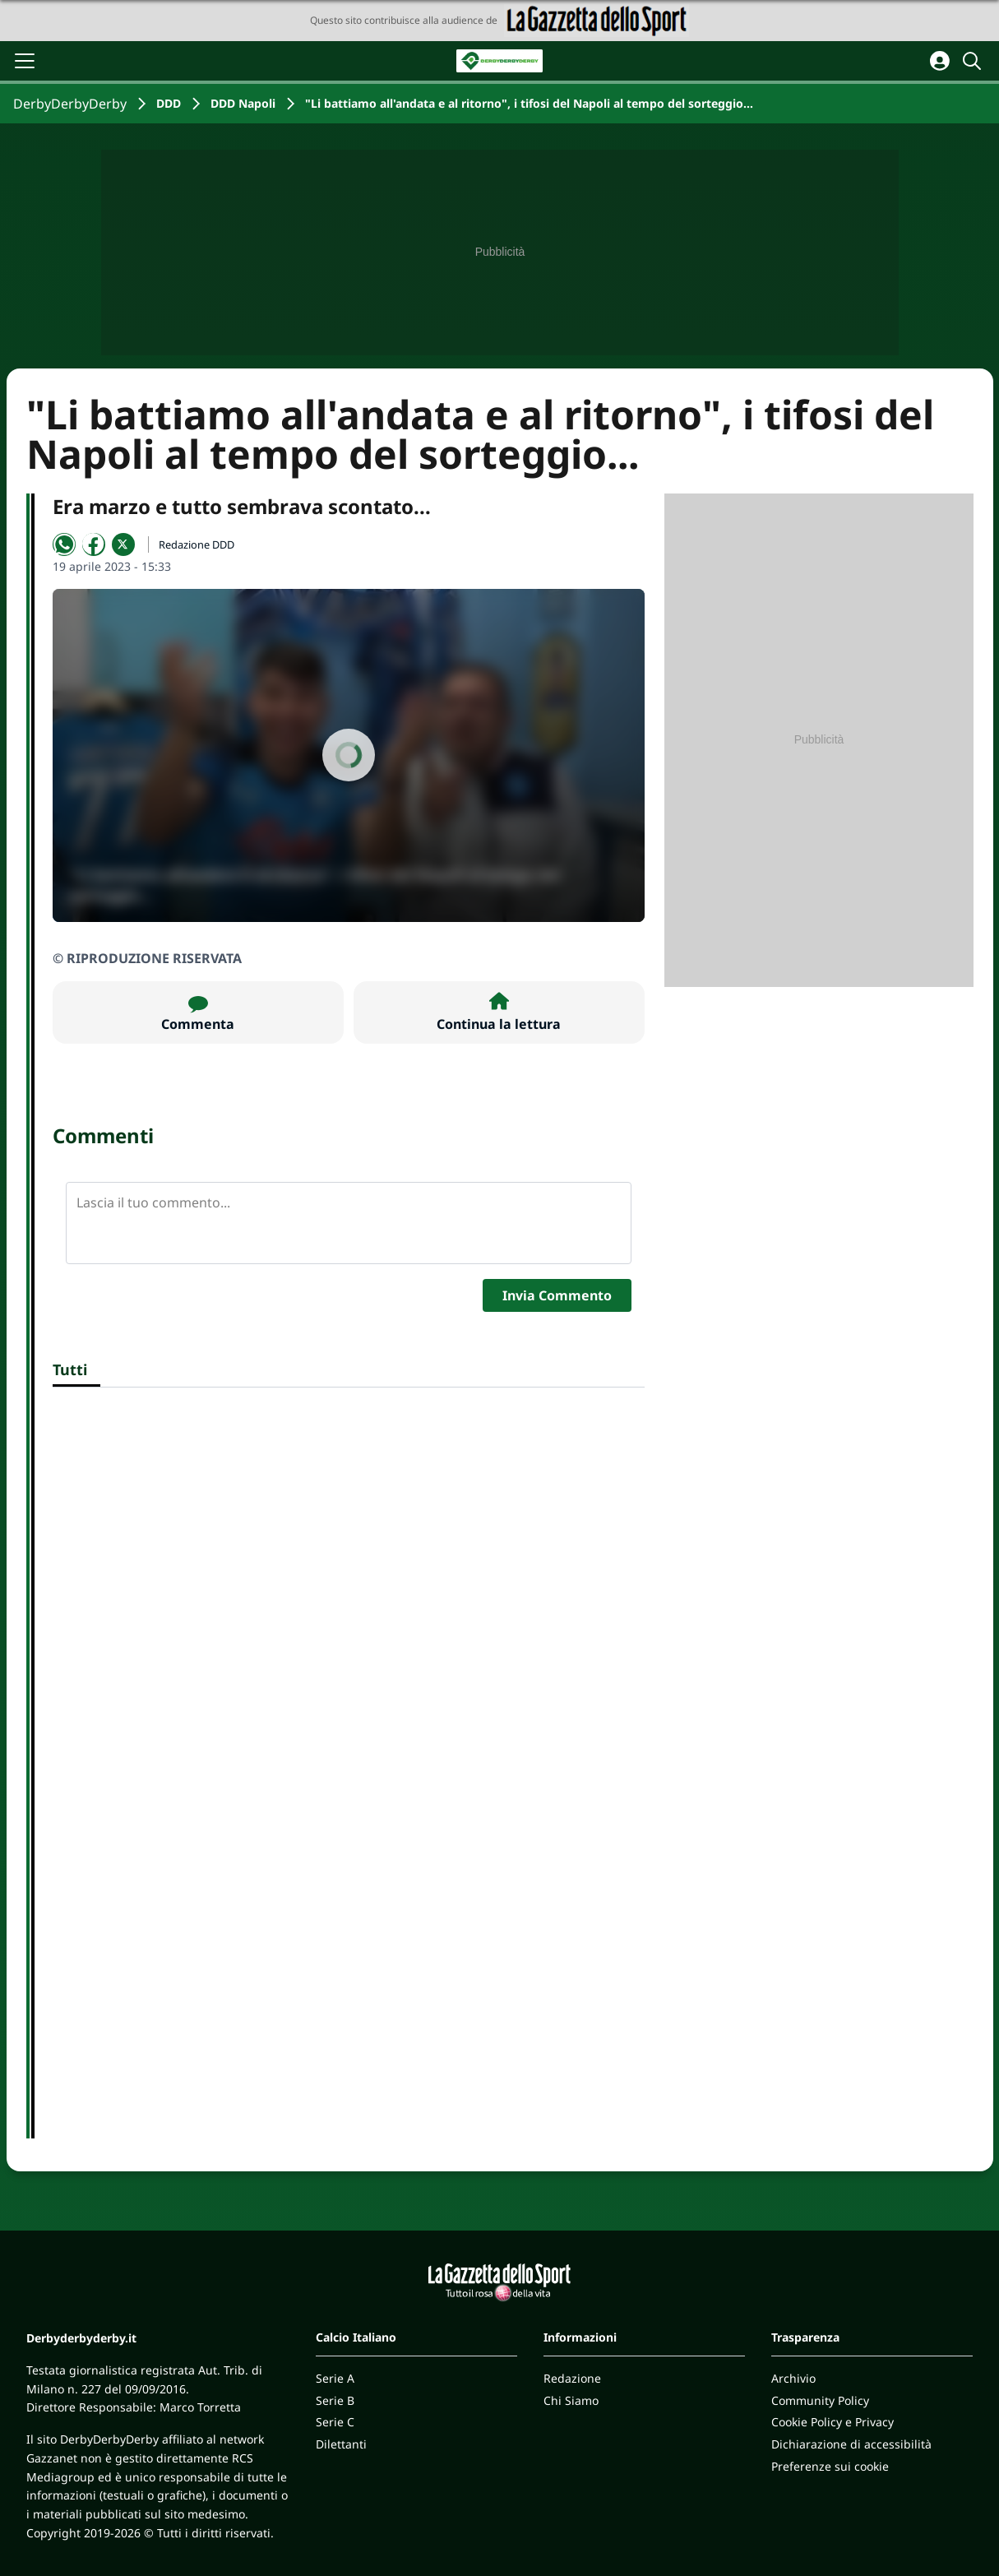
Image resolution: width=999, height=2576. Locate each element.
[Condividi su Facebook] (93, 544)
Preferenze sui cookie (830, 2466)
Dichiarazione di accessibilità (851, 2444)
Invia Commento (557, 1295)
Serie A (335, 2378)
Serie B (335, 2400)
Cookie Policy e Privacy (832, 2422)
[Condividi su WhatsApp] (64, 544)
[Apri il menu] (24, 60)
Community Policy (820, 2400)
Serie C (335, 2422)
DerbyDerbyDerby (70, 104)
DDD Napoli (242, 103)
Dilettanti (341, 2444)
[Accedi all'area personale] (940, 61)
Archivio (793, 2378)
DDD (168, 103)
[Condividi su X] (123, 544)
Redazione (572, 2378)
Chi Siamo (571, 2400)
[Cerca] (974, 60)
